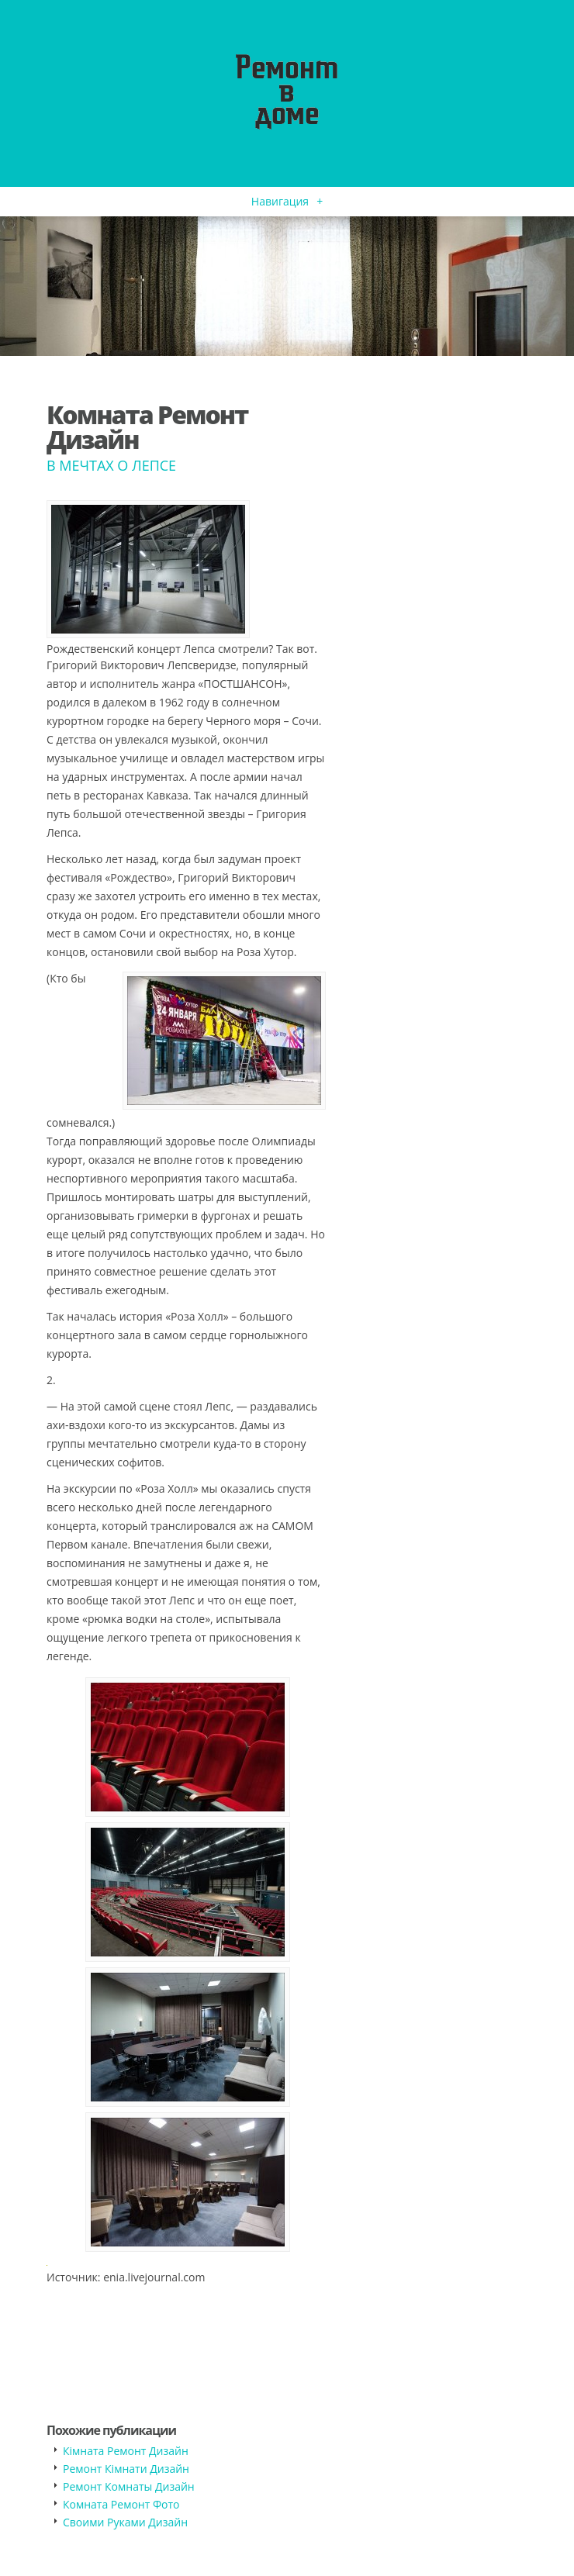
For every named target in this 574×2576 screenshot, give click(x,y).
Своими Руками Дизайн (125, 2522)
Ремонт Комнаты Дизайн (129, 2486)
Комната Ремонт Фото (121, 2504)
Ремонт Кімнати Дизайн (126, 2468)
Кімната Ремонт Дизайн (125, 2450)
